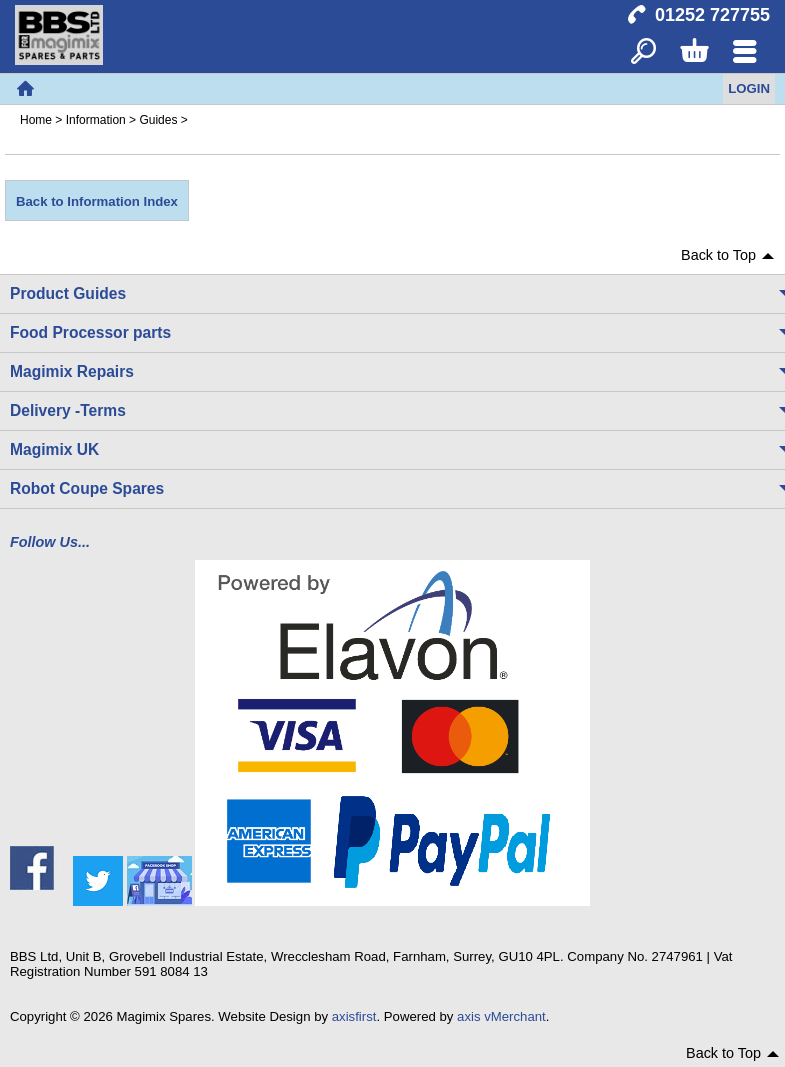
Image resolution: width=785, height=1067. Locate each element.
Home (25, 89)
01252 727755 (712, 15)
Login (749, 88)
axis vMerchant (501, 1016)
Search (643, 52)
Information (96, 120)
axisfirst (354, 1016)
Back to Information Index (97, 201)
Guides (158, 120)
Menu (744, 52)
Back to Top (718, 255)
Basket (693, 52)
